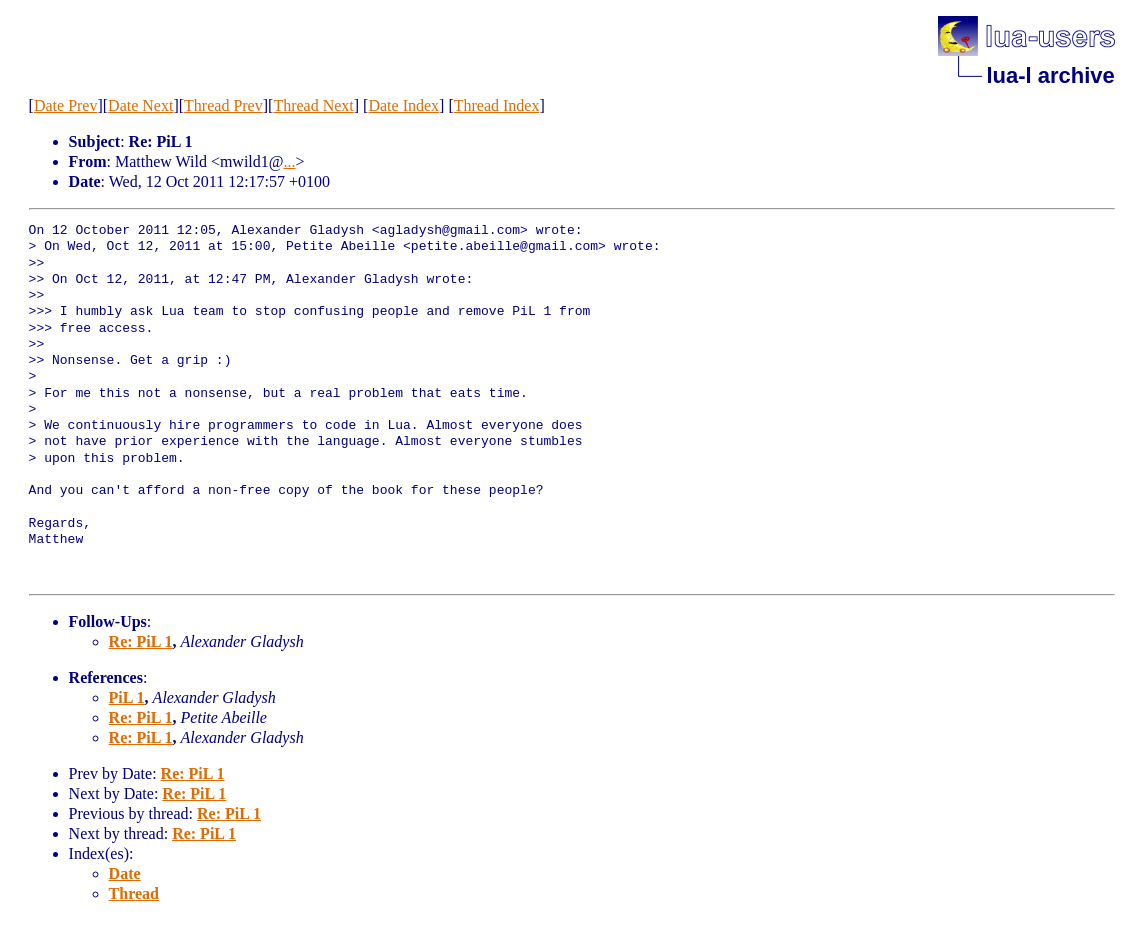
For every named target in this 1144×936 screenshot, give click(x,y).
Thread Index (497, 105)
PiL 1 (127, 697)
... (290, 161)
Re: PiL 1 (141, 641)
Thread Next (313, 105)
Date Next (140, 105)
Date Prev (66, 105)
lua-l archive (1050, 75)
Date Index (403, 105)
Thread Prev (223, 105)
